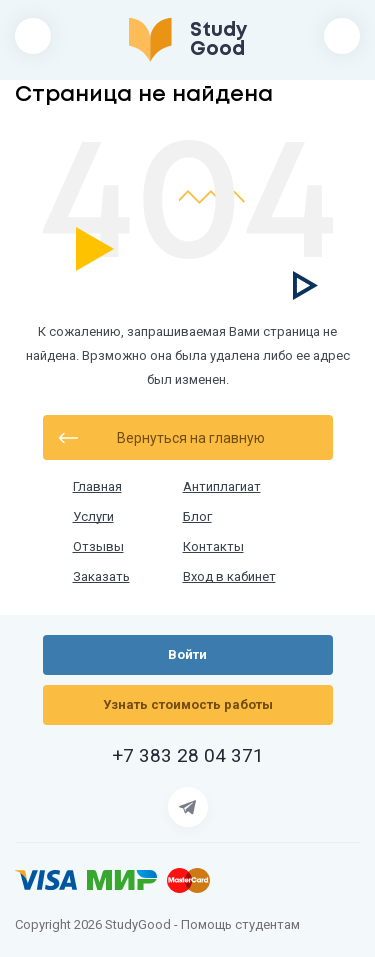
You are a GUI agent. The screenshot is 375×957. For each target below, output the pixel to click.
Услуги (93, 517)
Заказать (101, 577)
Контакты (213, 547)
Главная (97, 487)
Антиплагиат (222, 487)
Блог (197, 517)
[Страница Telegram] (188, 807)
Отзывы (98, 547)
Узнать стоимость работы (188, 704)
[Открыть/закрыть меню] (33, 36)
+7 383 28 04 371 (188, 756)
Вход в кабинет (229, 577)
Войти (342, 36)
